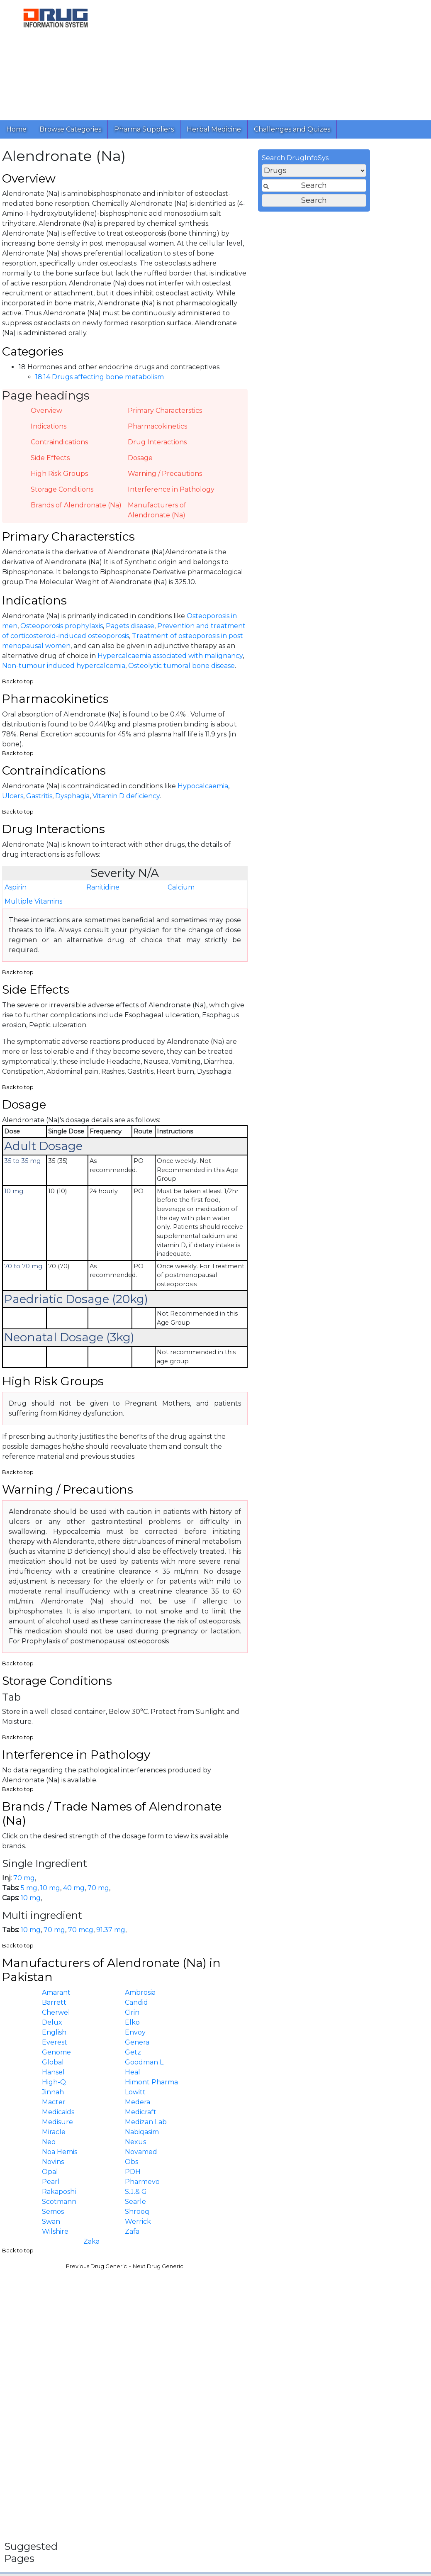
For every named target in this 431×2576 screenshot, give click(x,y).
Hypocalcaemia (327, 800)
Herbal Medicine (214, 129)
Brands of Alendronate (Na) (200, 511)
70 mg (148, 1909)
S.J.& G (260, 2226)
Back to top (142, 691)
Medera (262, 2136)
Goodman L (268, 2096)
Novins (177, 2196)
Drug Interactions (281, 448)
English (178, 2066)
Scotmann (183, 2236)
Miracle (178, 2166)
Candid (261, 2036)
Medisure (181, 2156)
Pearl (175, 2216)
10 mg (175, 1919)
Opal (174, 2206)
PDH (257, 2206)
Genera (261, 2076)
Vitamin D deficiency (250, 810)
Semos (177, 2245)
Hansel (177, 2106)
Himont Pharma (275, 2116)
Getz (257, 2086)
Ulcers (137, 810)
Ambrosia (264, 2026)
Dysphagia (197, 810)
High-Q (178, 2116)
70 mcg (205, 1960)
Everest (179, 2076)
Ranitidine (227, 903)
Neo (173, 2176)
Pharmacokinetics (282, 432)
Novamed (265, 2186)
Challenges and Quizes (292, 129)
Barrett (178, 2036)
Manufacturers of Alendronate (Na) (281, 516)
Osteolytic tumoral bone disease (306, 676)
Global (177, 2096)
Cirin (256, 2046)
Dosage (264, 464)
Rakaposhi (183, 2226)
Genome (180, 2086)
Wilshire (179, 2265)
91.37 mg (235, 1960)
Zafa (256, 2265)
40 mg (198, 1919)
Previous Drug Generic (220, 2301)
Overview (171, 417)
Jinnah (177, 2126)
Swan (175, 2255)
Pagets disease (254, 636)
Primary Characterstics (289, 417)
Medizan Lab (270, 2156)
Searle (259, 2236)
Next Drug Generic (282, 2301)
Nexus (259, 2176)
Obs (256, 2196)
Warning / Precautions (289, 480)
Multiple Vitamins (158, 917)
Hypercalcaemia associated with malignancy (294, 666)
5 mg (153, 1919)
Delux (176, 2056)
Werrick (262, 2255)
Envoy (259, 2066)
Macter (178, 2136)
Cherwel (180, 2046)
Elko (256, 2056)
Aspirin (140, 903)
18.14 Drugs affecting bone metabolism (224, 383)
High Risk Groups (183, 480)
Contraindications (183, 448)
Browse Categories (70, 129)
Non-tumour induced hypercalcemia (188, 676)
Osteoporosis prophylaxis (186, 636)
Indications (173, 432)
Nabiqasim (266, 2166)
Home (16, 129)
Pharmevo (266, 2216)
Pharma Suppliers (144, 129)
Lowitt (259, 2126)
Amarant (180, 2026)
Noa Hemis (184, 2186)
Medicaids (182, 2146)
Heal (257, 2106)
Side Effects (174, 464)
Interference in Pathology (295, 496)
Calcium (305, 903)
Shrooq (261, 2245)
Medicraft (265, 2146)
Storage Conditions (186, 496)
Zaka (216, 2275)
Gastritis (164, 810)
